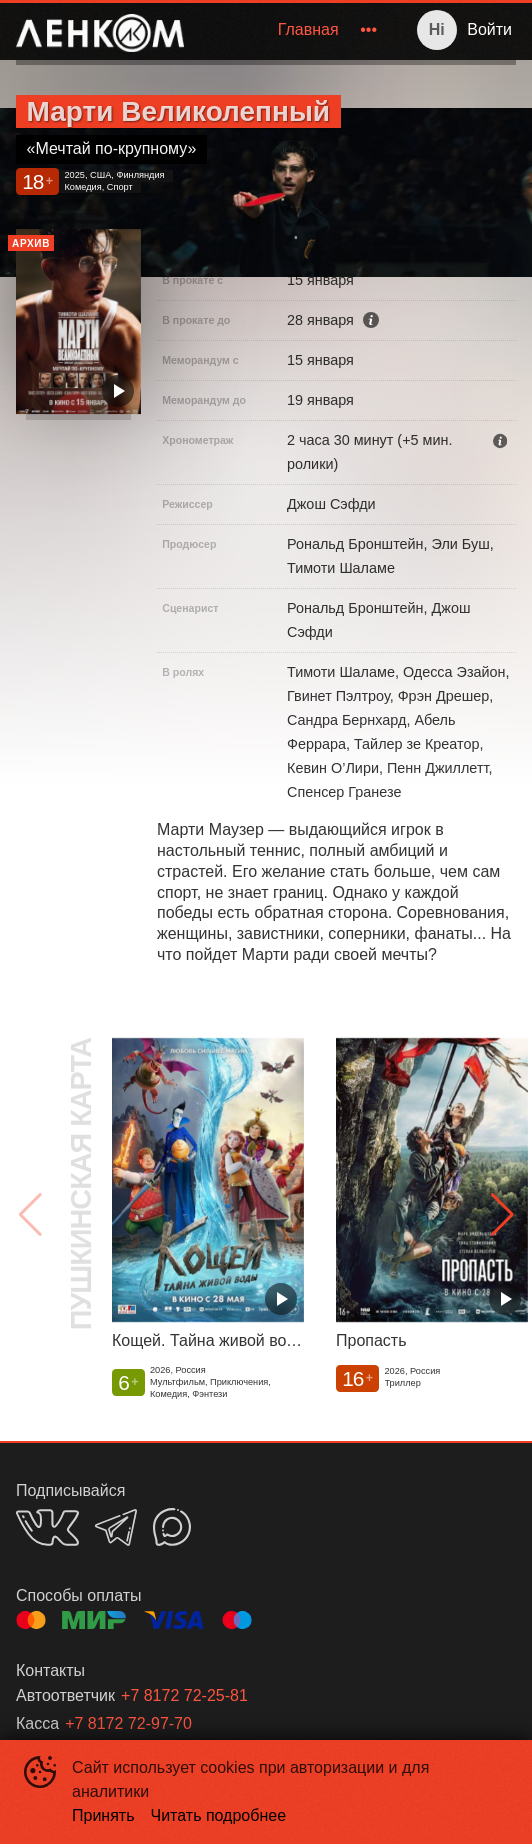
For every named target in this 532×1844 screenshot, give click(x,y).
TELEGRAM (116, 1527)
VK (47, 1527)
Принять (103, 1815)
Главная (308, 29)
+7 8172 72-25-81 (184, 1695)
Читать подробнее (219, 1815)
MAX (172, 1527)
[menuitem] (308, 30)
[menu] (293, 30)
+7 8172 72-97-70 (128, 1723)
